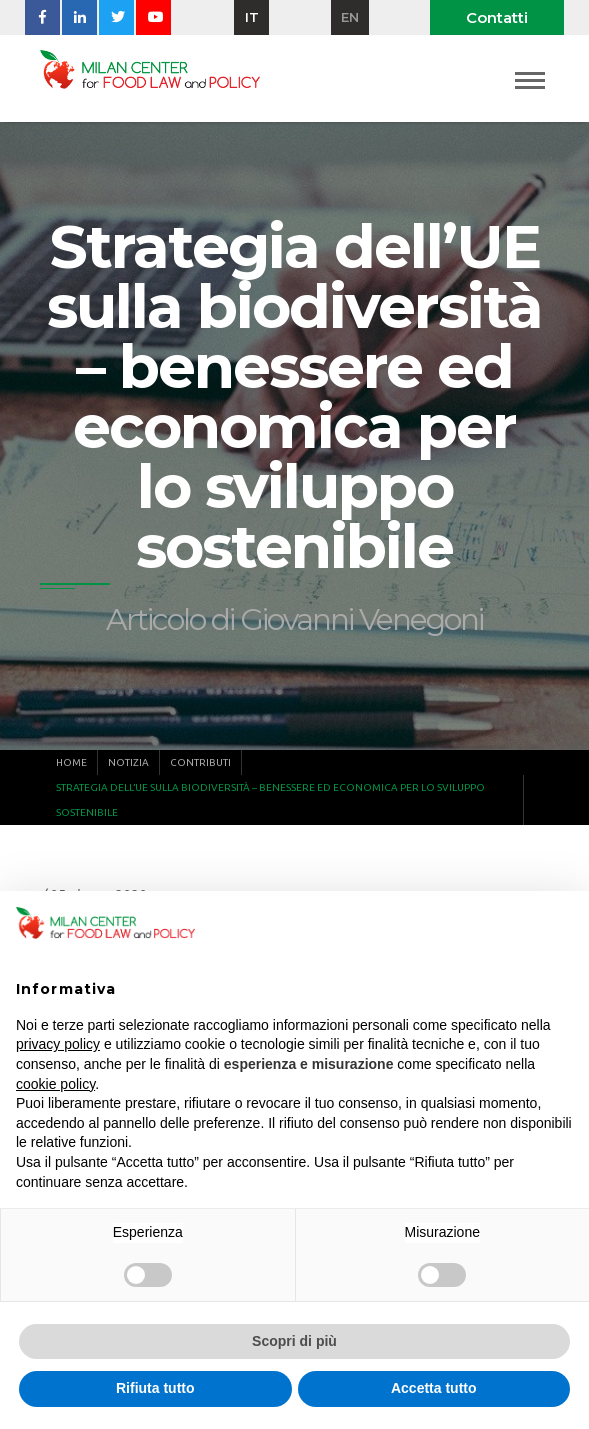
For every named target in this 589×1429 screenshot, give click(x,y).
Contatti (497, 17)
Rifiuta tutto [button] (155, 1388)
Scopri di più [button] (294, 1341)
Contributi (200, 762)
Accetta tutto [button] (434, 1388)
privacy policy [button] (58, 1044)
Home (71, 762)
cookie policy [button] (55, 1084)
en (350, 17)
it (252, 17)
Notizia (128, 762)
